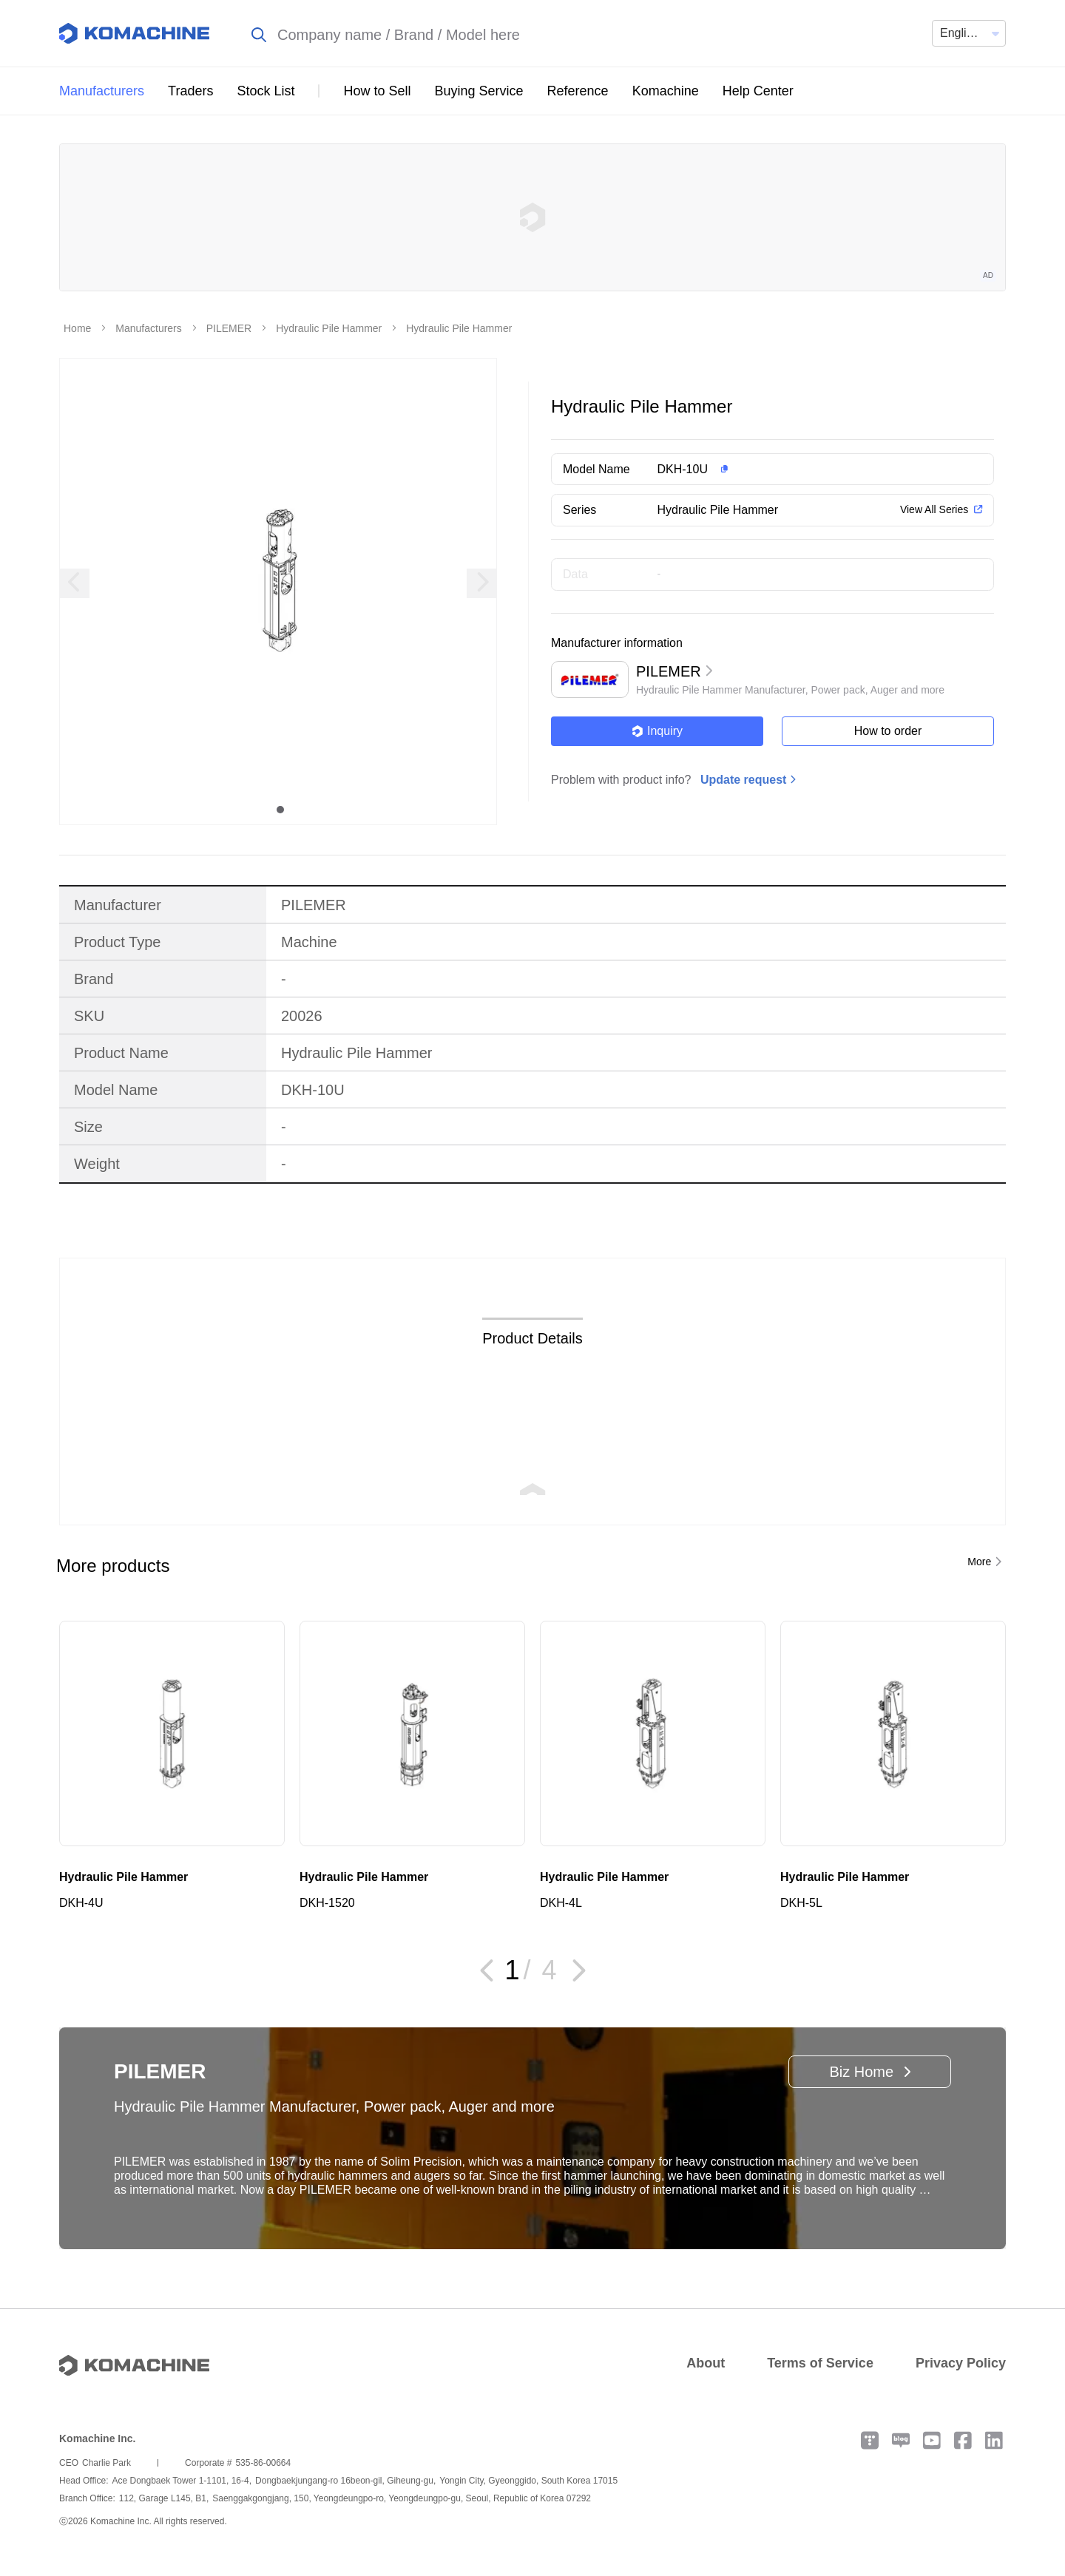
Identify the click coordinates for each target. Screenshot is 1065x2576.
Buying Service (479, 91)
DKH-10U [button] (682, 469)
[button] (801, 469)
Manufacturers (101, 91)
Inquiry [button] (657, 731)
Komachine (665, 91)
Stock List (265, 91)
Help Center (758, 91)
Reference (578, 91)
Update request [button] (743, 779)
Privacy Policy (961, 2363)
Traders (190, 91)
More (979, 1561)
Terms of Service (820, 2363)
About (705, 2363)
